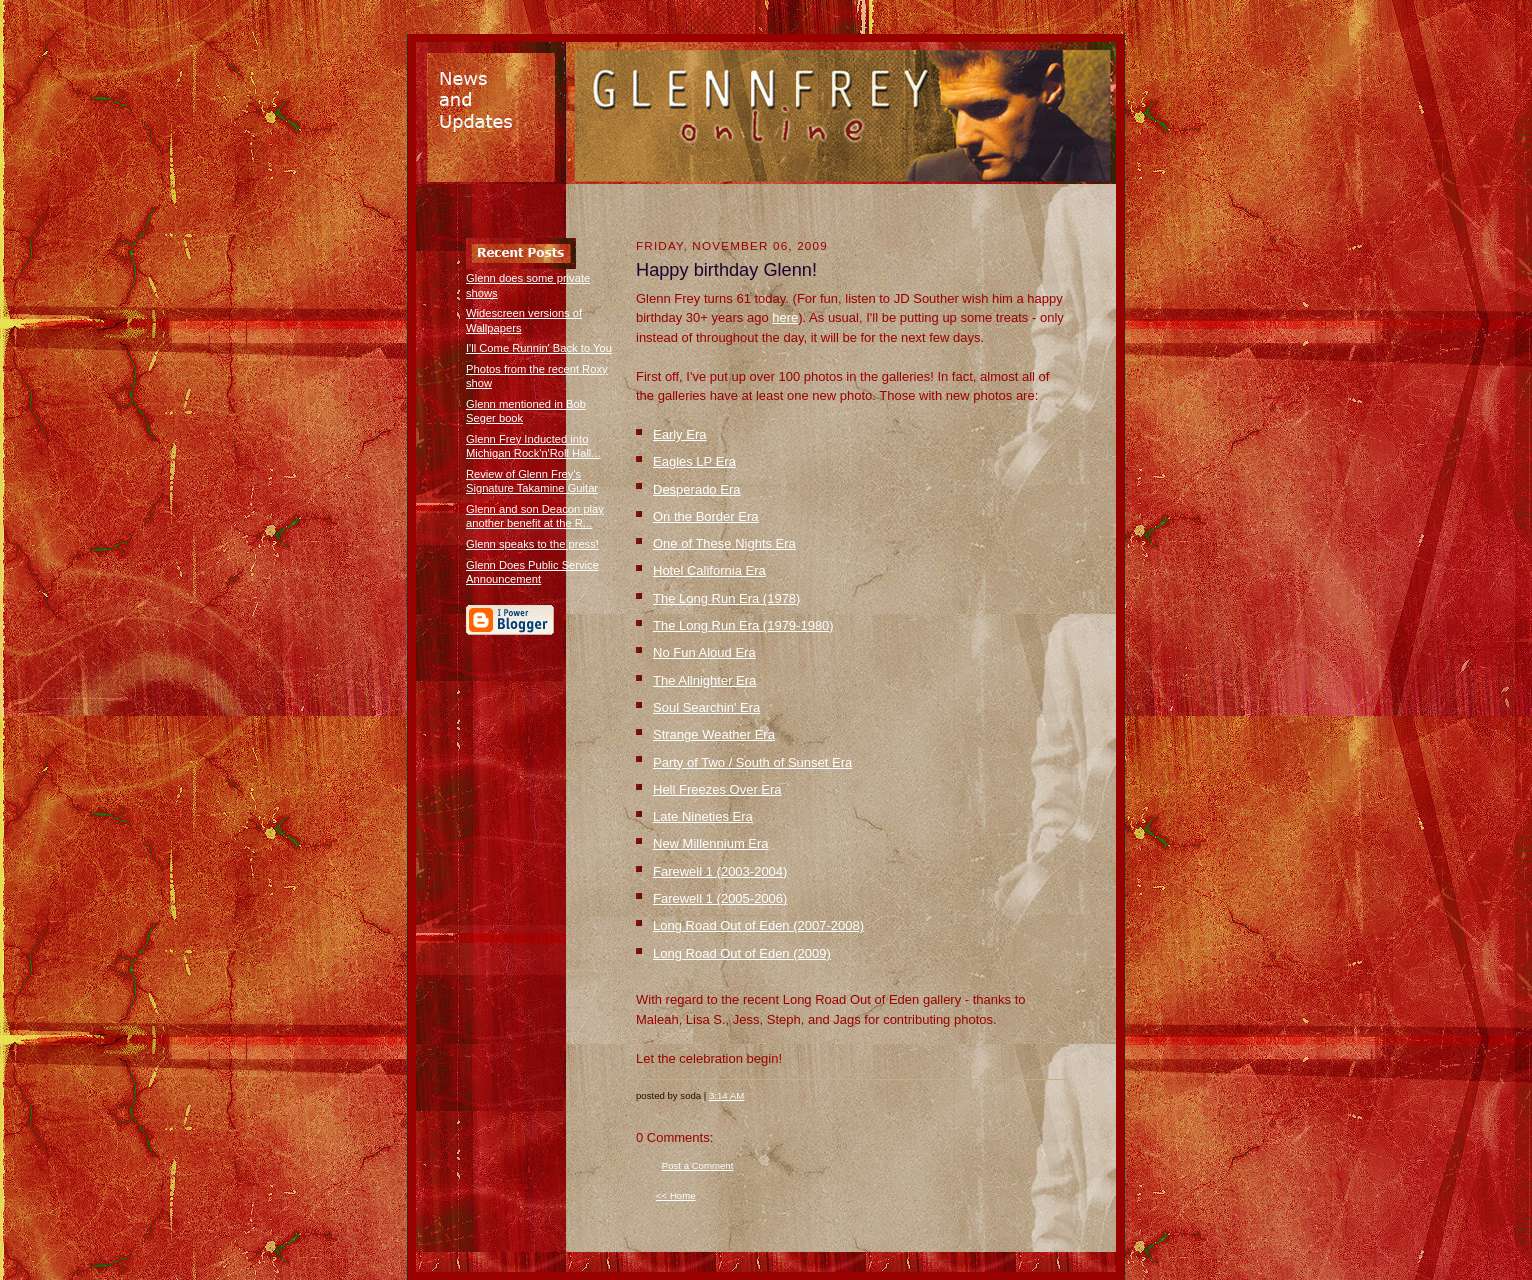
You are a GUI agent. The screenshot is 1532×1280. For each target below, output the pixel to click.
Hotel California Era (709, 570)
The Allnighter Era (704, 680)
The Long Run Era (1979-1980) (743, 625)
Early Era (679, 434)
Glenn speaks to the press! (532, 544)
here (785, 317)
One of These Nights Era (724, 543)
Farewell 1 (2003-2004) (720, 871)
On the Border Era (706, 516)
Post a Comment (698, 1165)
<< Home (676, 1195)
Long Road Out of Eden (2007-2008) (758, 925)
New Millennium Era (711, 843)
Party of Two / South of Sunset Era (752, 762)
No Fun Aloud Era (704, 652)
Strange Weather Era (714, 734)
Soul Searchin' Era (706, 707)
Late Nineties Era (703, 816)
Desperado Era (696, 489)
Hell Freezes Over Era (717, 789)
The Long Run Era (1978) (726, 598)
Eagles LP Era (694, 461)
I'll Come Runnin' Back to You (539, 348)
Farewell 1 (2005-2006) (720, 898)
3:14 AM (726, 1095)
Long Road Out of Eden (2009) (742, 953)
